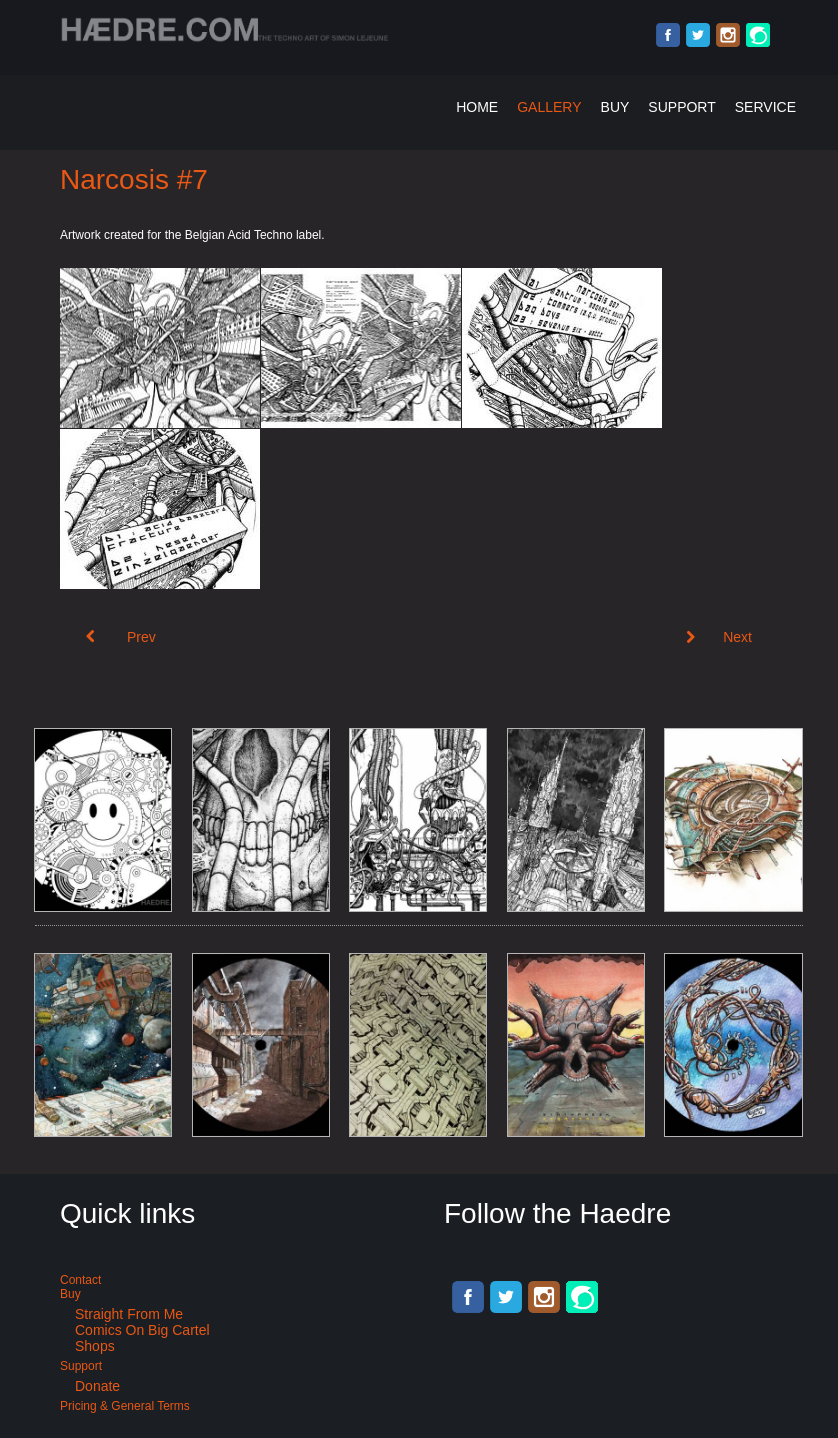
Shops (95, 1346)
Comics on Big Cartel (142, 1330)
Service (765, 107)
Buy (615, 107)
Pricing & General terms (125, 1406)
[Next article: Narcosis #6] (719, 637)
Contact (80, 1280)
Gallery (549, 107)
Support (681, 107)
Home (477, 107)
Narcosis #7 (134, 179)
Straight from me (129, 1314)
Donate (97, 1386)
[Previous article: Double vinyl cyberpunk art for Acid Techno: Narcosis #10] (121, 637)
